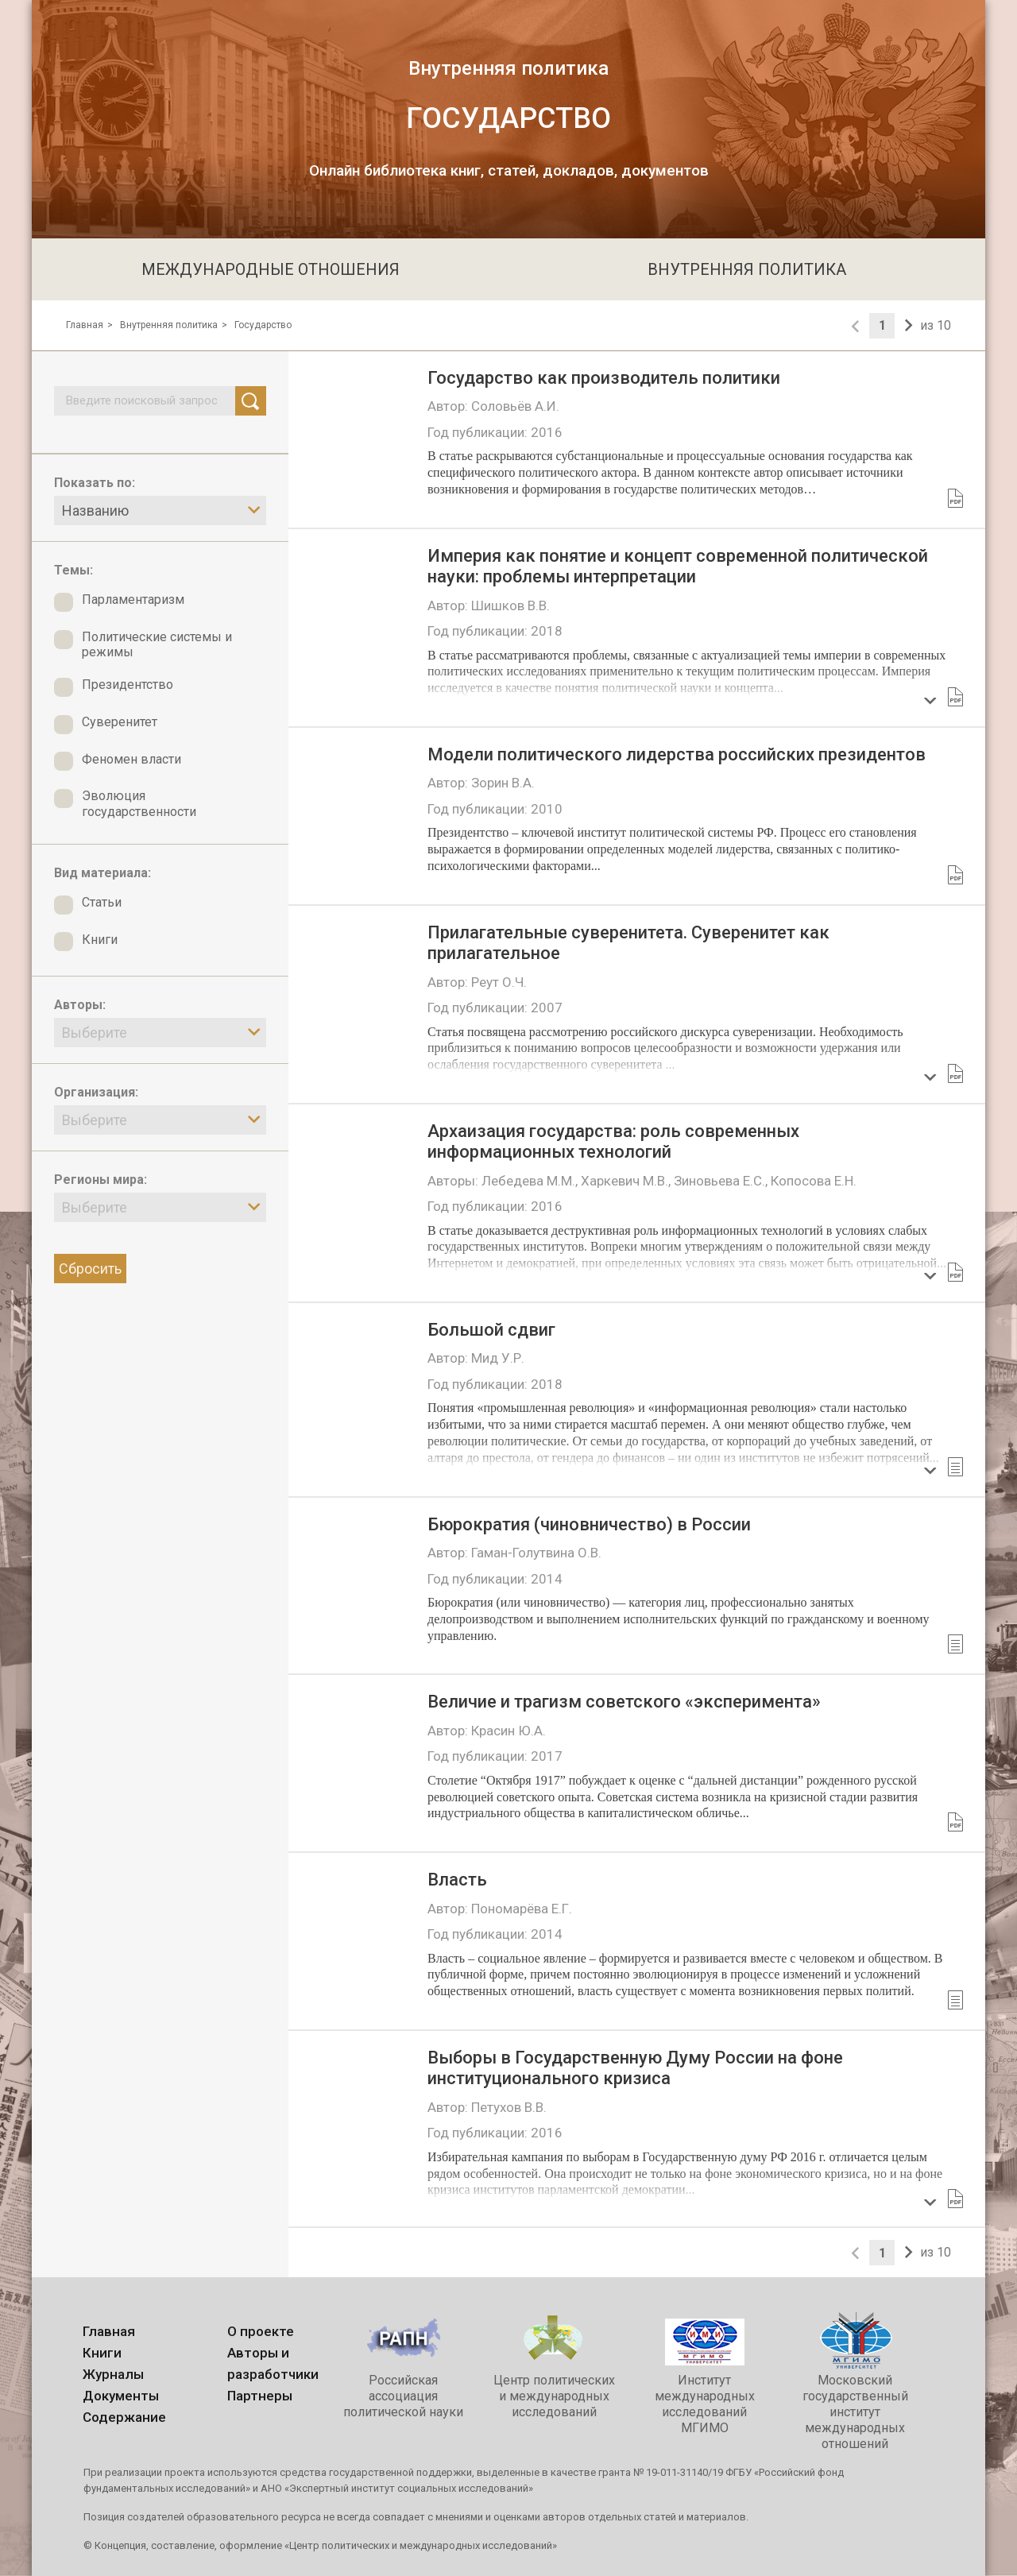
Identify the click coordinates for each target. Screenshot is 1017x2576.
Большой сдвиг (491, 1330)
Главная (84, 325)
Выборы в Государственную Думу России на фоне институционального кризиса (635, 2068)
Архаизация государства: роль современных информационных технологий (613, 1141)
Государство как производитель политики (603, 378)
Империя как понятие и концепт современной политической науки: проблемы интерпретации (677, 566)
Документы (121, 2396)
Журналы (113, 2374)
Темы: (73, 570)
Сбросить (90, 1268)
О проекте (260, 2331)
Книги (102, 2353)
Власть (457, 1879)
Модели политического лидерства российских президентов (676, 754)
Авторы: (80, 1004)
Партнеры (259, 2396)
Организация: (96, 1092)
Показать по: (94, 482)
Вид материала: (102, 872)
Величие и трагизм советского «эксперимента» (624, 1702)
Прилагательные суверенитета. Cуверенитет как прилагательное (628, 942)
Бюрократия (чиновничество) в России (589, 1524)
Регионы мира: (100, 1179)
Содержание (124, 2417)
